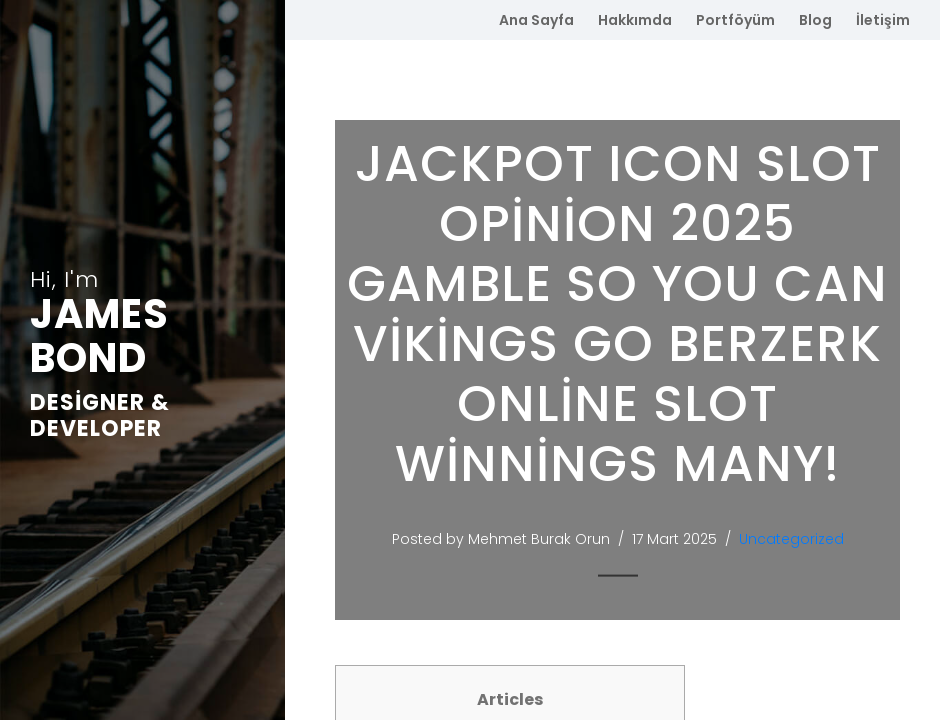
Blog (815, 20)
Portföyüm (735, 20)
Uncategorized (795, 539)
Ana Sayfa (536, 20)
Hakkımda (635, 20)
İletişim (883, 20)
